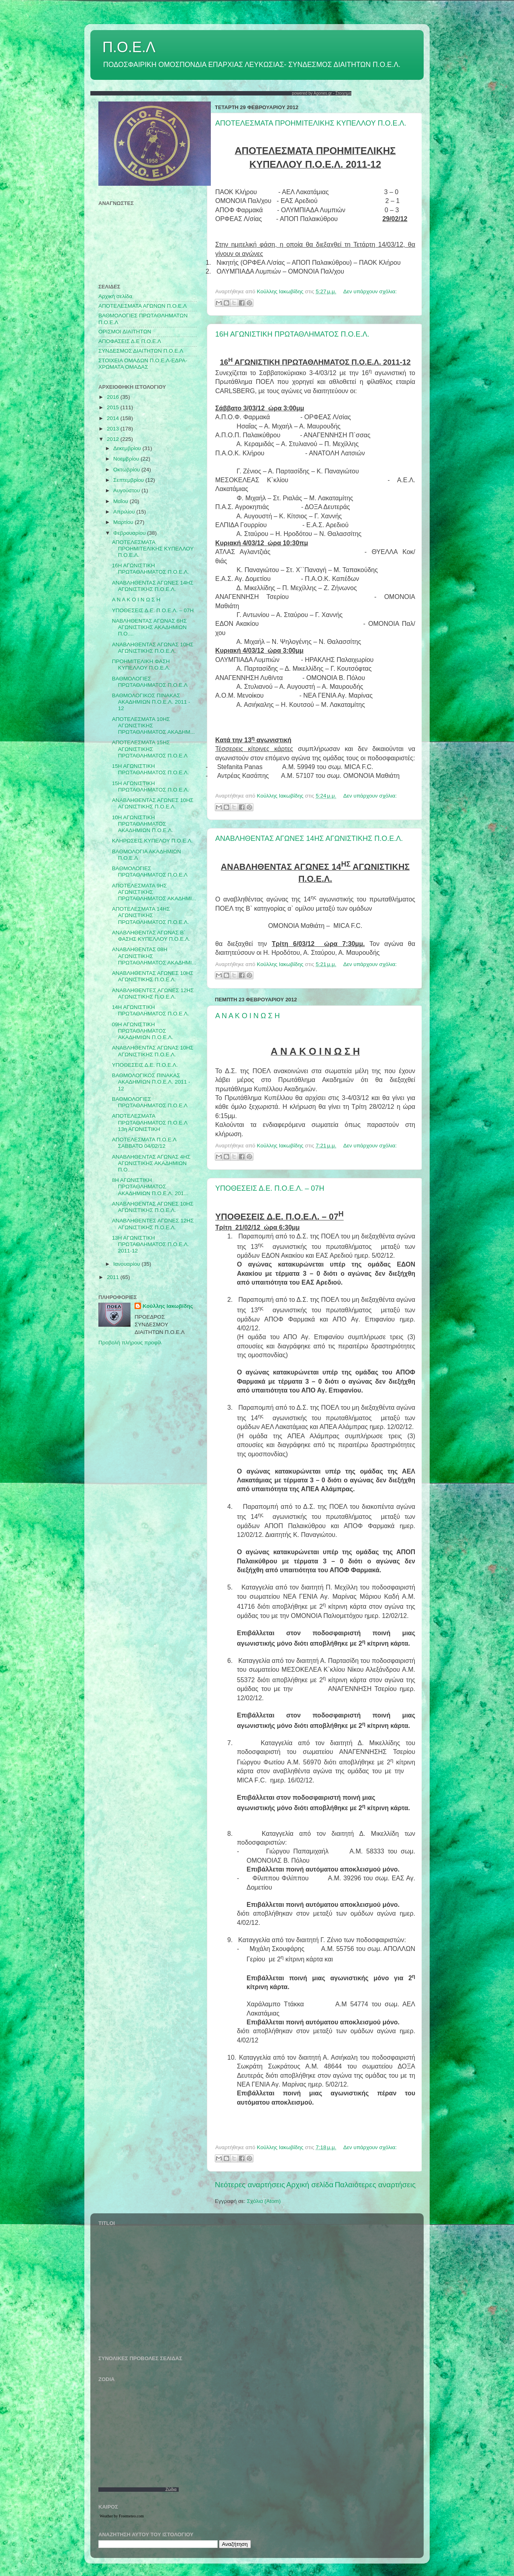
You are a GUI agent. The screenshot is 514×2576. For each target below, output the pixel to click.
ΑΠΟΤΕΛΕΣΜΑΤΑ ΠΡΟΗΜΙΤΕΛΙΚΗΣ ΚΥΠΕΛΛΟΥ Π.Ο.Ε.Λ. (310, 123)
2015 (113, 407)
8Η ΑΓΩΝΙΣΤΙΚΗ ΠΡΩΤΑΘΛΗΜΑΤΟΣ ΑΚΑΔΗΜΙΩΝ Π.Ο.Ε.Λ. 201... (150, 1186)
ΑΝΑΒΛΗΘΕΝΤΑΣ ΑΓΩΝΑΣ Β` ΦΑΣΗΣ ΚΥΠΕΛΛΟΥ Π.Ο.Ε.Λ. (151, 936)
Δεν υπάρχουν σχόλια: (370, 291)
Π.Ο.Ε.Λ (128, 47)
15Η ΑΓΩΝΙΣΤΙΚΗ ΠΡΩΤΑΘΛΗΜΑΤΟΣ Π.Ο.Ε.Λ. (150, 769)
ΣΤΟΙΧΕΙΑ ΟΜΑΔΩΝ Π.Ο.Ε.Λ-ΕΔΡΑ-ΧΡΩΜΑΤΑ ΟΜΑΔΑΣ (142, 363)
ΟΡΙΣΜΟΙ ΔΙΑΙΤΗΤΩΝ (124, 332)
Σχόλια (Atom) (264, 2201)
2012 (113, 439)
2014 (113, 418)
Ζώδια (171, 2489)
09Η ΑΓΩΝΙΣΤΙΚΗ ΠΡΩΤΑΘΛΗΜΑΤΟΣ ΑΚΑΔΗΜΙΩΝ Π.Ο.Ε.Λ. (142, 1030)
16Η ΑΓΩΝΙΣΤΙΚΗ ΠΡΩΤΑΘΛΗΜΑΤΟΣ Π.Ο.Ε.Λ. (292, 334)
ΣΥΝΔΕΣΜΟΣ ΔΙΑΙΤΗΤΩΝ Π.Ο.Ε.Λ (140, 351)
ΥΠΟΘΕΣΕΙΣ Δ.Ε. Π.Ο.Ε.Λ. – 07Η (269, 1188)
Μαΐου (121, 501)
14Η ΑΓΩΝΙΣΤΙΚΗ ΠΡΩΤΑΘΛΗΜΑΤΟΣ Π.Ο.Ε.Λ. (150, 1010)
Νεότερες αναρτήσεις (250, 2184)
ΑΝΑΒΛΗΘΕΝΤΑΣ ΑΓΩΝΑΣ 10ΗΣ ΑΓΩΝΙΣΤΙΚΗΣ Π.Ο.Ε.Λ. (153, 647)
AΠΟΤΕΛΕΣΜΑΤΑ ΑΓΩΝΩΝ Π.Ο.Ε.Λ (142, 306)
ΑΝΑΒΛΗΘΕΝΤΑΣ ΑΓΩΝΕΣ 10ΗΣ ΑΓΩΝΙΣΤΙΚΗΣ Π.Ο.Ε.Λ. (153, 803)
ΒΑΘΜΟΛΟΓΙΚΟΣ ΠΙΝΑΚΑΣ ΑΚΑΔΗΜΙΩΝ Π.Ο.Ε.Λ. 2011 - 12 (151, 701)
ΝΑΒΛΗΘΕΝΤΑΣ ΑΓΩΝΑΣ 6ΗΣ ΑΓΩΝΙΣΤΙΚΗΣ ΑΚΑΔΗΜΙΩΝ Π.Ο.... (149, 627)
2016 (113, 397)
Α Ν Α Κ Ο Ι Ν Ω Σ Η (247, 1016)
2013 (113, 429)
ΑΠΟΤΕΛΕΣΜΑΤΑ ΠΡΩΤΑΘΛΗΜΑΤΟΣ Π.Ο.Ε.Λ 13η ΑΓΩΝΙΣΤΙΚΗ (149, 1122)
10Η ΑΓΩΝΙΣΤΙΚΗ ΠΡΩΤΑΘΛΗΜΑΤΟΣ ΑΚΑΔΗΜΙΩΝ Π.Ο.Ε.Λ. (142, 823)
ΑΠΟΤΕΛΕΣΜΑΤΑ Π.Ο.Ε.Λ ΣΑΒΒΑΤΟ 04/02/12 (144, 1143)
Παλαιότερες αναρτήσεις (375, 2184)
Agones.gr (323, 93)
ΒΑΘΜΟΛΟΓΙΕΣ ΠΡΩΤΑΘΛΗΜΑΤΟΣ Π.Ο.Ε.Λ (150, 682)
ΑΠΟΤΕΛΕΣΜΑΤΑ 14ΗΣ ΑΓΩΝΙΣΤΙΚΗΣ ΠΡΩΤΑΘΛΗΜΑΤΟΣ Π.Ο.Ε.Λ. (150, 915)
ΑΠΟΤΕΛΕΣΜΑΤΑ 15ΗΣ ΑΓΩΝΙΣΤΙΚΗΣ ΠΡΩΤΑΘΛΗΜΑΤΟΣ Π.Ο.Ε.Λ (150, 748)
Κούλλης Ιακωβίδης (168, 1306)
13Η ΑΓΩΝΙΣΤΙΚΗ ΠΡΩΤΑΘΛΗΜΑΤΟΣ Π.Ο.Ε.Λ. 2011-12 (150, 1244)
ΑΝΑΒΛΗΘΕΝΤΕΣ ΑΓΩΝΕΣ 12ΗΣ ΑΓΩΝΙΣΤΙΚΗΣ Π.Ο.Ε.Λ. (153, 993)
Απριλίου (124, 512)
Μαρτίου (124, 522)
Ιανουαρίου (127, 1264)
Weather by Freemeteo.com (122, 2516)
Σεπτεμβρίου (129, 480)
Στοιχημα (343, 93)
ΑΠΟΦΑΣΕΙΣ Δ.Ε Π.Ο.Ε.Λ (129, 341)
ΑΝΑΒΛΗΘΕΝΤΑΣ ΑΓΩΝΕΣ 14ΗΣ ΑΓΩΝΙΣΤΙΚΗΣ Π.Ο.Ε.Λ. (309, 838)
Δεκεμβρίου (128, 448)
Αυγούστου (127, 490)
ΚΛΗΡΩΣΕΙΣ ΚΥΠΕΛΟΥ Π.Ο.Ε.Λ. (152, 841)
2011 (113, 1277)
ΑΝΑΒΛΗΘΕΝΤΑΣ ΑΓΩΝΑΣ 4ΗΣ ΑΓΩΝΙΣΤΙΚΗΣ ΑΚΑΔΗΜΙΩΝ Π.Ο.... (151, 1163)
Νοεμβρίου (127, 459)
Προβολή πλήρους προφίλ (129, 1343)
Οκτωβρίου (127, 470)
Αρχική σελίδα (310, 2184)
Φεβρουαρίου (130, 533)
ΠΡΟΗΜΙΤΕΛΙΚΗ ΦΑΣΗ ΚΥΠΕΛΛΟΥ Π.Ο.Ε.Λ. (141, 664)
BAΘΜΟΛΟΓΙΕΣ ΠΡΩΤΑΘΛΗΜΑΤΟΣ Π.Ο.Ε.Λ (150, 871)
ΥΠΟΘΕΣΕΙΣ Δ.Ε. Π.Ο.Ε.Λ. (145, 1065)
